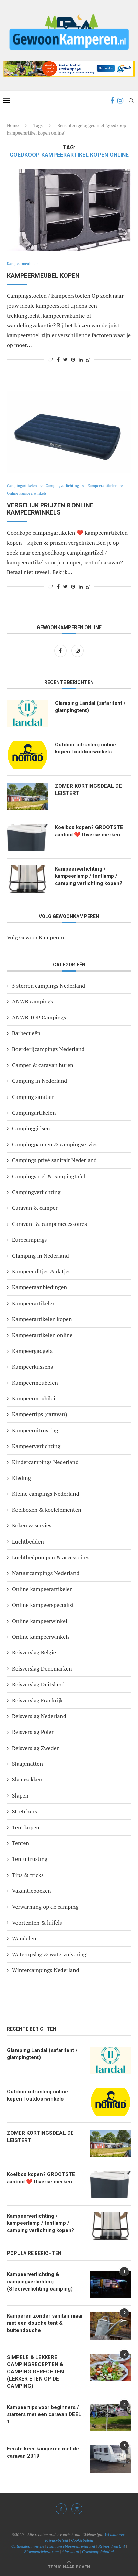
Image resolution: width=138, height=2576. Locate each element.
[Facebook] (112, 101)
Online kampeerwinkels (26, 493)
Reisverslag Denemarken (42, 1668)
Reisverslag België (34, 1652)
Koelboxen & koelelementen (46, 1509)
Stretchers (24, 1811)
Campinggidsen (31, 1128)
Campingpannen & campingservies (55, 1144)
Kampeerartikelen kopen (42, 1319)
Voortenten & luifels (37, 1922)
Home (13, 125)
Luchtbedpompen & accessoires (51, 1557)
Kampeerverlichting (36, 1446)
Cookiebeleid (82, 2540)
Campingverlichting (62, 486)
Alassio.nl (70, 2551)
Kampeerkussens (32, 1366)
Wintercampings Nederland (45, 1970)
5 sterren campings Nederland (48, 985)
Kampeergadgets (32, 1351)
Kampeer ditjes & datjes (41, 1271)
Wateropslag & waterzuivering (49, 1954)
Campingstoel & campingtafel (48, 1176)
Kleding (21, 1478)
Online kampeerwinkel (39, 1621)
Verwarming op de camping (45, 1907)
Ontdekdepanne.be (27, 2546)
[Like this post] (50, 359)
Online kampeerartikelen (42, 1589)
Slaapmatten (27, 1763)
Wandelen (24, 1938)
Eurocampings (29, 1239)
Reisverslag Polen (33, 1732)
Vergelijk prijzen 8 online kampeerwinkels (50, 509)
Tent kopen (25, 1827)
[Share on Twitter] (65, 359)
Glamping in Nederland (40, 1255)
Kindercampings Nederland (45, 1462)
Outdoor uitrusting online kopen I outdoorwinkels (85, 748)
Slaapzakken (27, 1779)
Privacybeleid (56, 2540)
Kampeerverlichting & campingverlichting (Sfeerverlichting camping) (40, 2281)
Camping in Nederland (39, 1080)
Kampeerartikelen (102, 486)
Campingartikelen (22, 486)
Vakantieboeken (31, 1890)
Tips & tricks (28, 1875)
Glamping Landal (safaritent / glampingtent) (90, 706)
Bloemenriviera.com (41, 2551)
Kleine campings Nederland (45, 1493)
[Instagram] (120, 101)
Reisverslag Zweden (36, 1748)
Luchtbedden (28, 1541)
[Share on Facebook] (58, 359)
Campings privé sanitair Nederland (54, 1160)
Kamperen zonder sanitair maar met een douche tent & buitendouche (45, 2323)
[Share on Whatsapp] (88, 359)
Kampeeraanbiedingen (39, 1287)
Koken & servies (31, 1525)
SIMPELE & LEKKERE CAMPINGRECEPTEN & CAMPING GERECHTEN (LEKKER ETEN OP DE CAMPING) (35, 2371)
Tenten (20, 1843)
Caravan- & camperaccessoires (49, 1224)
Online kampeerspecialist (43, 1605)
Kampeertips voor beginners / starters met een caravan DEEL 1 (44, 2414)
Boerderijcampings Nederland (48, 1049)
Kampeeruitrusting (35, 1430)
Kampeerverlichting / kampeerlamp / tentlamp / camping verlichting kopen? (88, 876)
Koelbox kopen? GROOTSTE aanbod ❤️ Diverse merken (89, 831)
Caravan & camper (35, 1207)
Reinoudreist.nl (111, 2546)
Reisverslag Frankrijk (37, 1700)
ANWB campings (32, 1001)
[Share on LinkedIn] (81, 359)
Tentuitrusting (29, 1859)
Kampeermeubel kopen (43, 275)
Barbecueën (26, 1033)
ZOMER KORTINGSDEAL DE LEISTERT (88, 789)
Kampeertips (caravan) (39, 1414)
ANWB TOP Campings (39, 1017)
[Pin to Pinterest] (73, 359)
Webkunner (114, 2534)
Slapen (20, 1795)
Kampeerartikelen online (42, 1335)
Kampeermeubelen (35, 1382)
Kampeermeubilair (22, 264)
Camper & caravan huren (42, 1065)
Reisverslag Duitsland (38, 1684)
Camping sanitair (33, 1097)
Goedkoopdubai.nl (98, 2551)
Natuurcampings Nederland (45, 1573)
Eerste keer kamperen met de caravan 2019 (43, 2452)
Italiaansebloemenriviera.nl (71, 2546)
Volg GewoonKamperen (35, 937)
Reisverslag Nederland (39, 1716)
